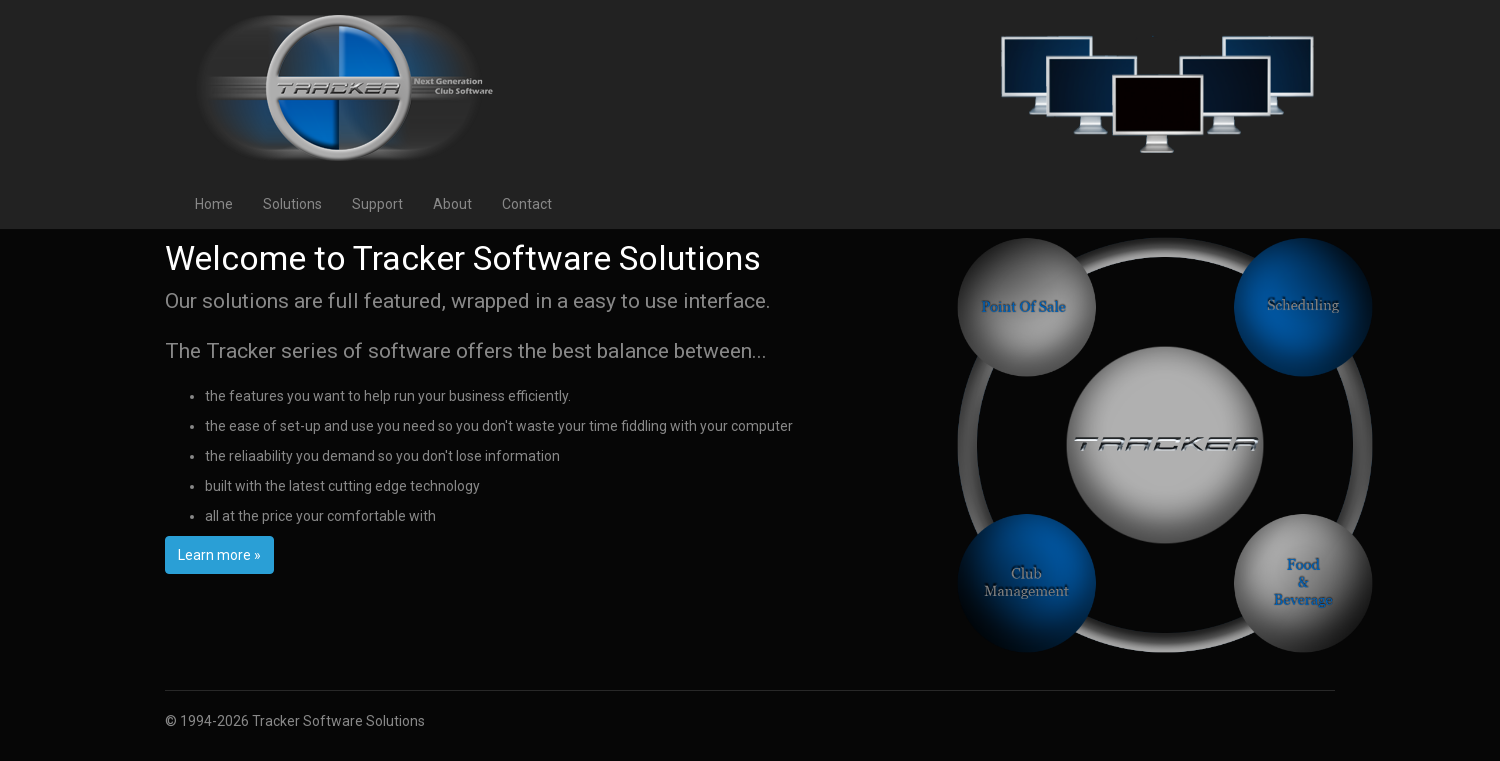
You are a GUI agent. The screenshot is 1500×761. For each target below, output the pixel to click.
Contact (527, 204)
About (452, 204)
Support (377, 204)
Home (214, 204)
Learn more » (219, 555)
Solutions (292, 204)
